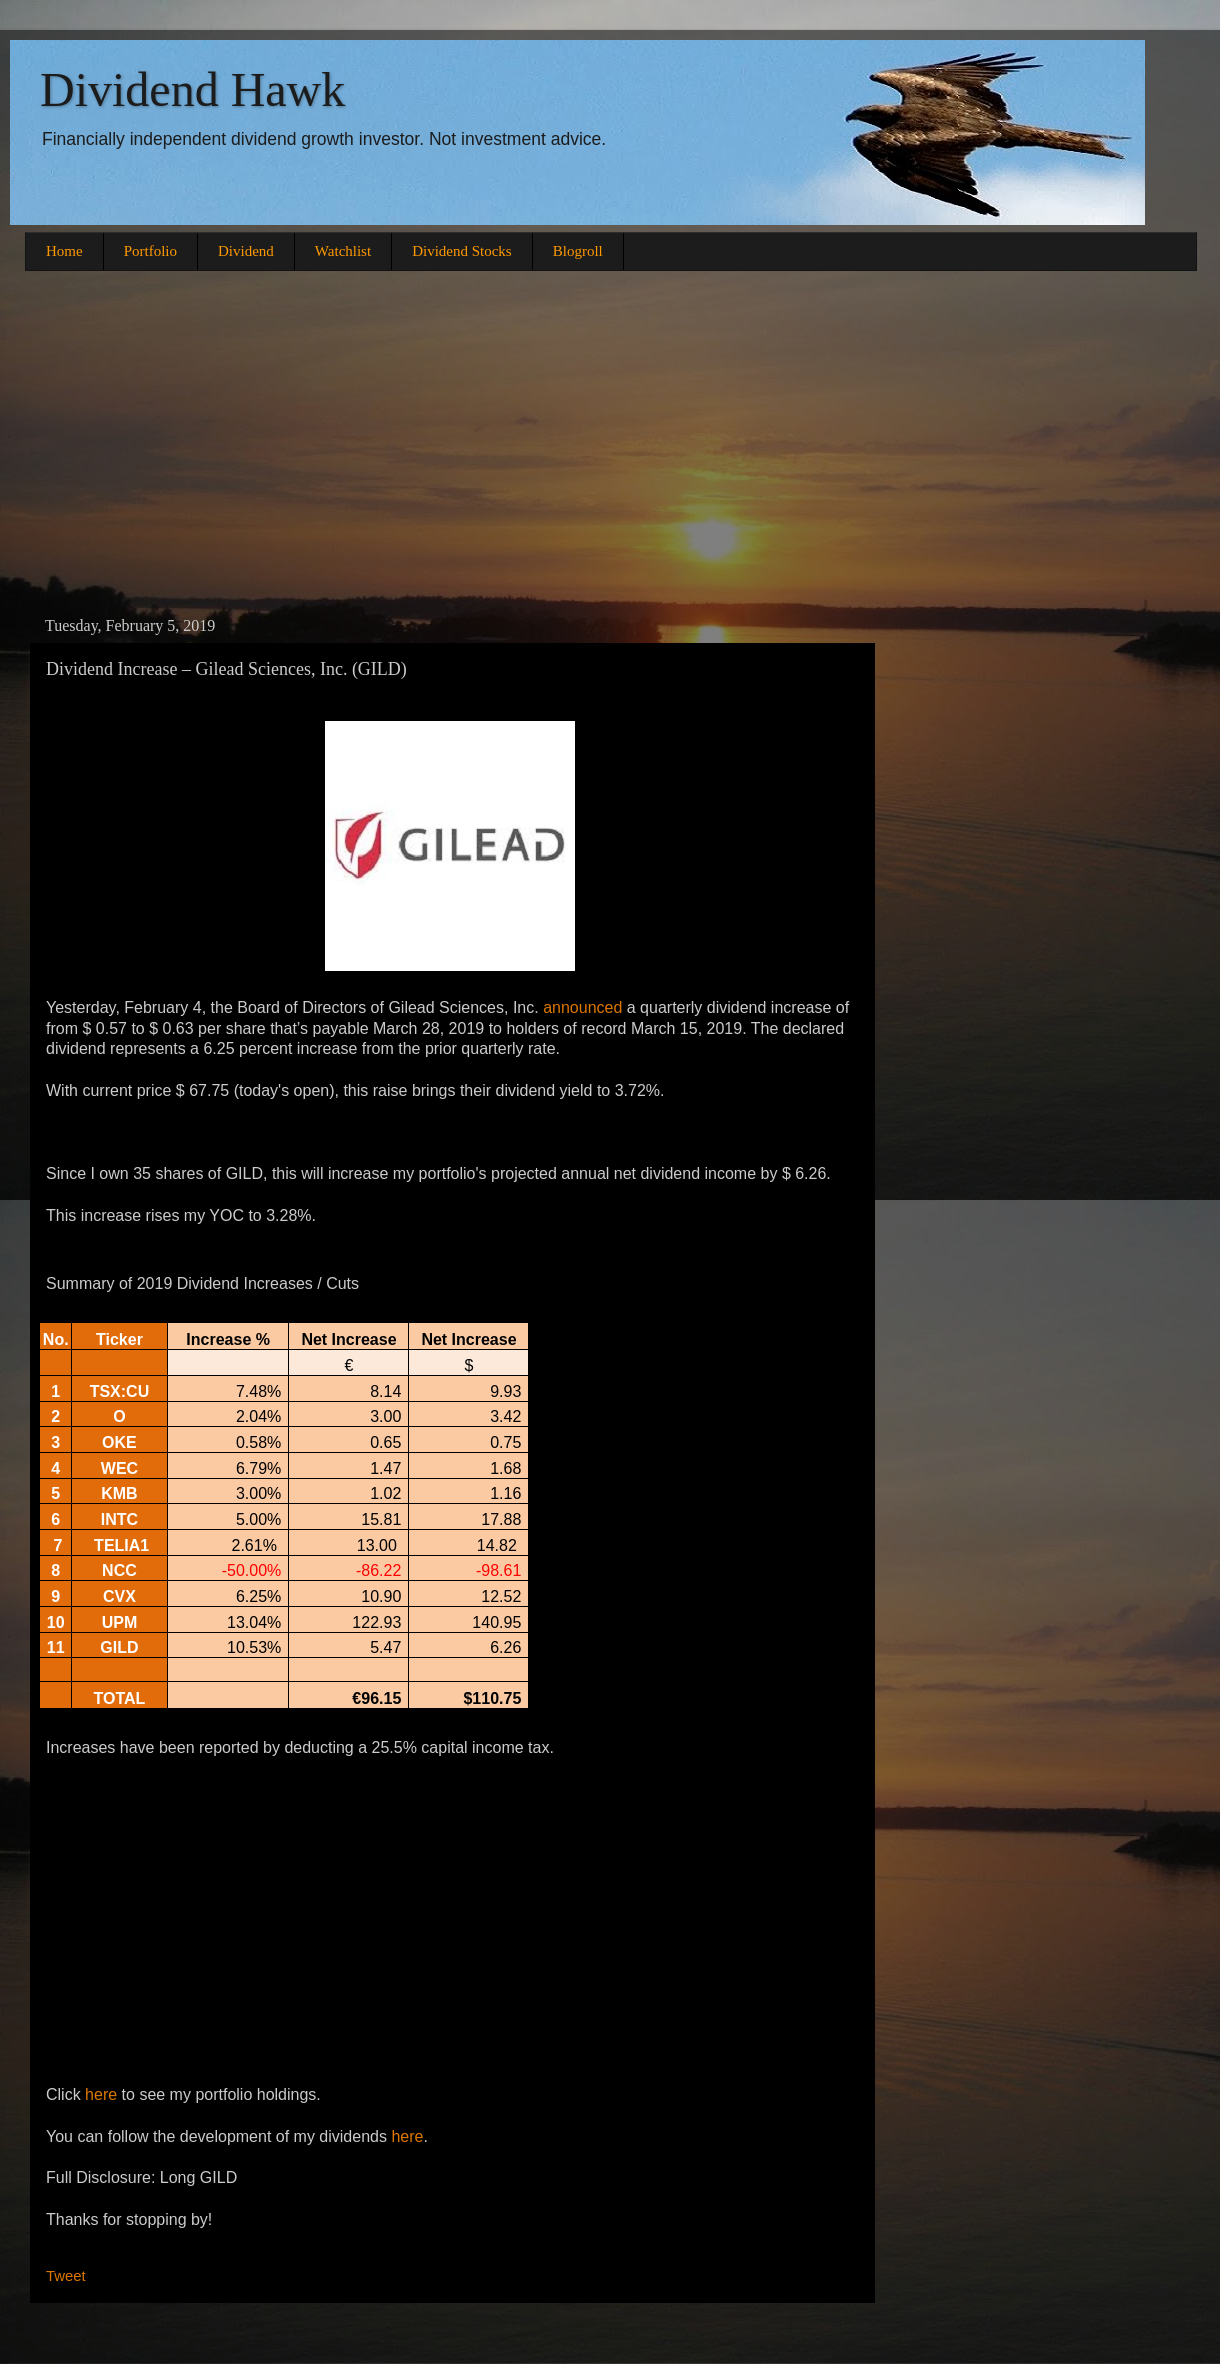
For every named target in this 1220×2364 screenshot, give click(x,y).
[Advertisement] (610, 441)
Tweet (66, 2276)
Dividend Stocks (462, 251)
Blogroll (578, 251)
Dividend (246, 251)
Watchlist (343, 251)
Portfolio (150, 251)
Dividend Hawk (192, 89)
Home (64, 251)
